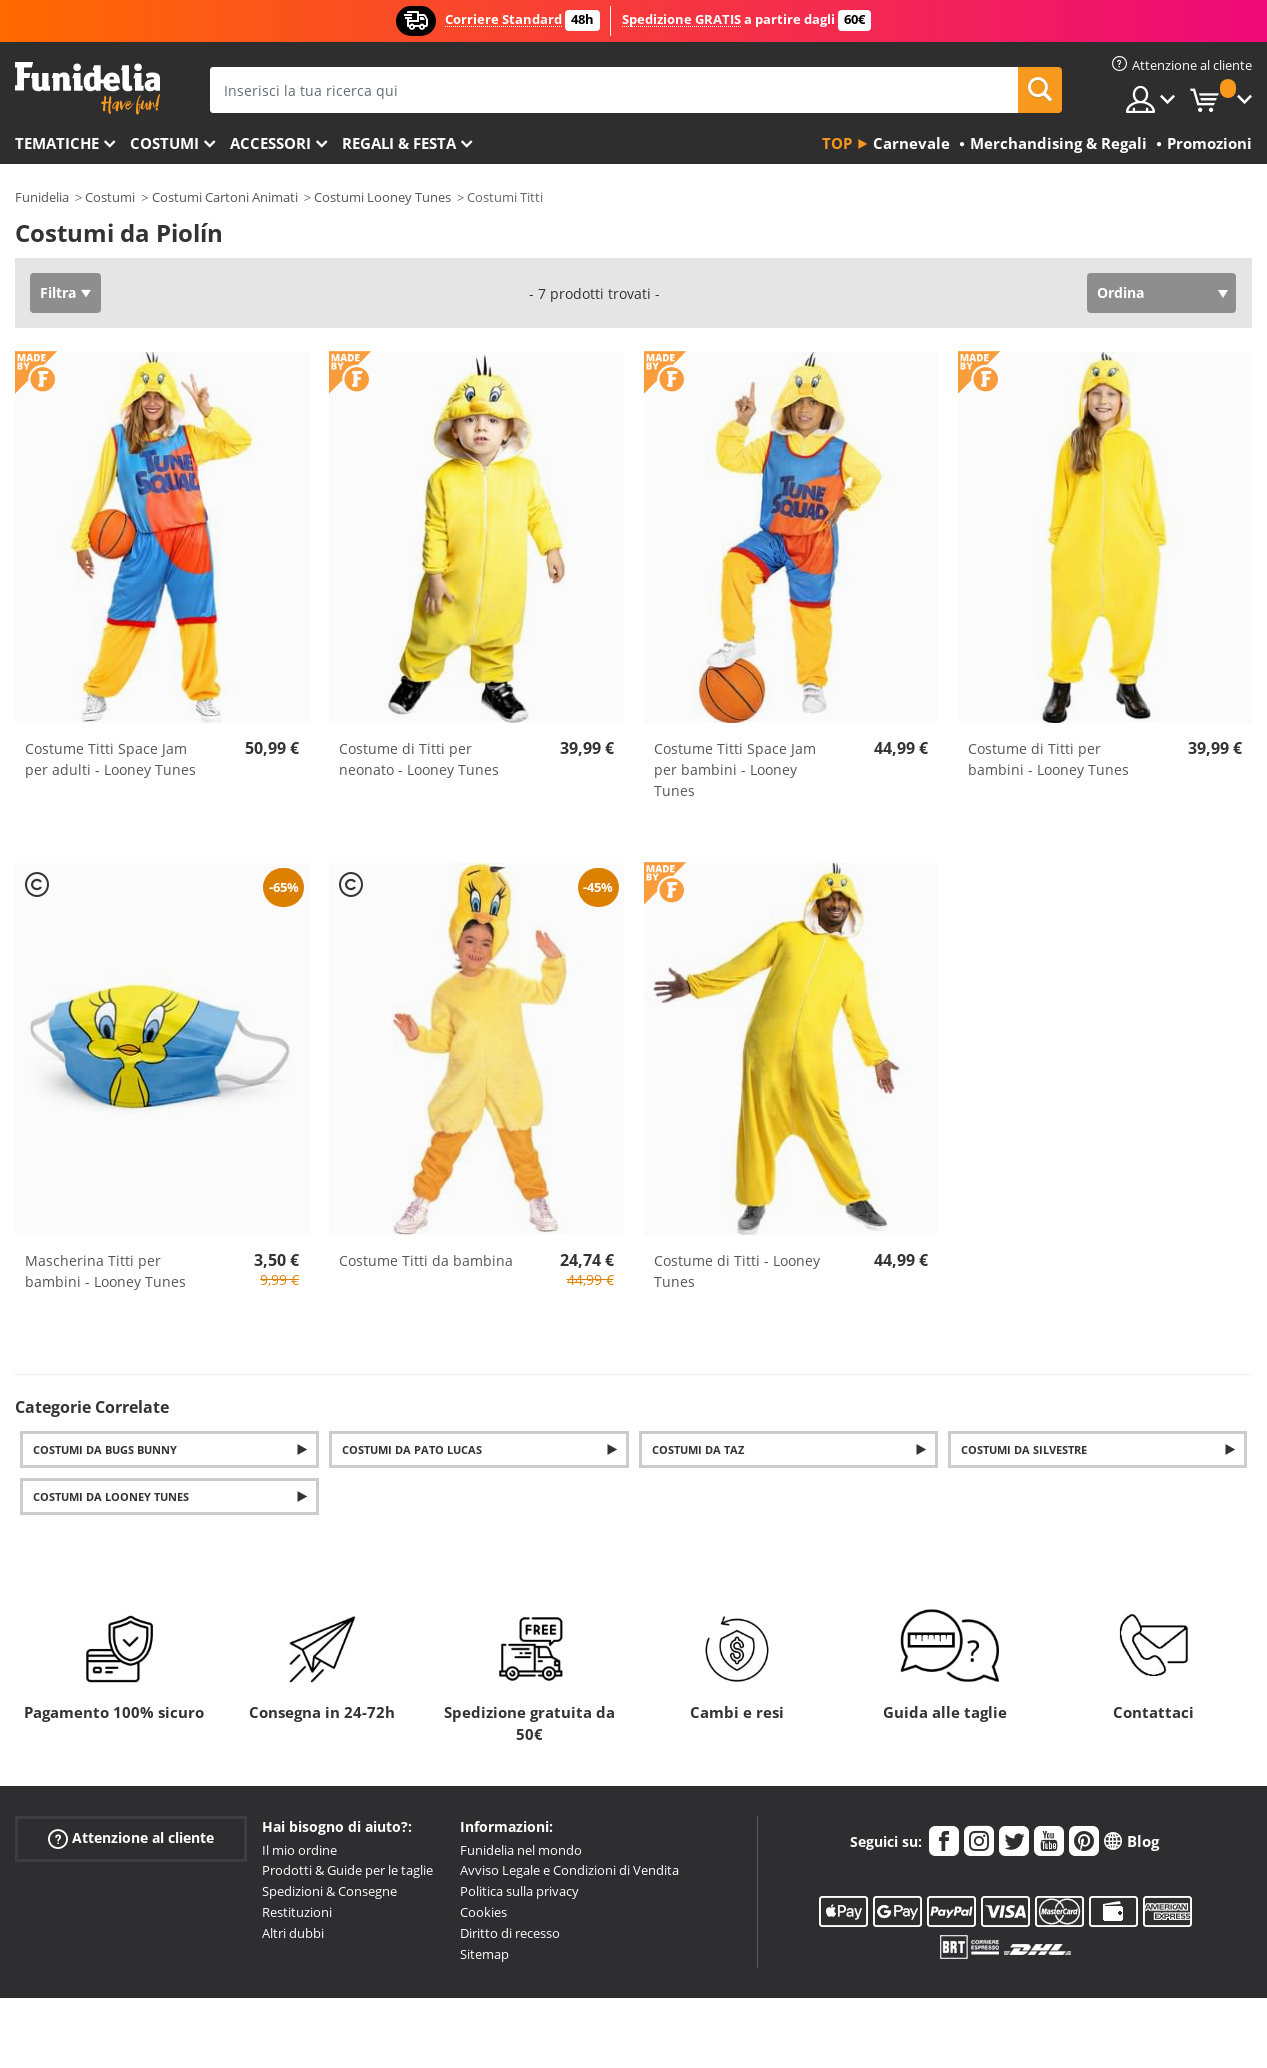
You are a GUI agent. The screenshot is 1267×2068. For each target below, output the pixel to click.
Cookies (483, 1912)
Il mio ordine (299, 1850)
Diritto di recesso (510, 1933)
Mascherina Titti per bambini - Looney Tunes (105, 1271)
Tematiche (57, 143)
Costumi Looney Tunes (382, 197)
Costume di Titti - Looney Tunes (737, 1271)
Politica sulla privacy (519, 1891)
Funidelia (42, 197)
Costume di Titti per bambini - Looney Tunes (1048, 759)
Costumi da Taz (698, 1449)
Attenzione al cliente (131, 1837)
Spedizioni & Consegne (329, 1891)
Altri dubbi (293, 1933)
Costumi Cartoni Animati (225, 197)
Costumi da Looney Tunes (111, 1496)
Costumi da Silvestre (1024, 1449)
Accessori (270, 143)
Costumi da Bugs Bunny (105, 1449)
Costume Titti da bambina (426, 1260)
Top (837, 143)
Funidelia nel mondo (521, 1850)
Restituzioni (297, 1912)
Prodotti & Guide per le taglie (347, 1870)
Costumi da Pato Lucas (412, 1449)
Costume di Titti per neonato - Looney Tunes (419, 759)
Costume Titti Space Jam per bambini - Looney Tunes (735, 769)
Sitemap (484, 1954)
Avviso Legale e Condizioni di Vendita (569, 1870)
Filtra (58, 292)
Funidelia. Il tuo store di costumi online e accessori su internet (87, 88)
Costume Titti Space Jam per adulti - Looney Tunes (110, 759)
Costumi (164, 143)
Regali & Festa (399, 143)
